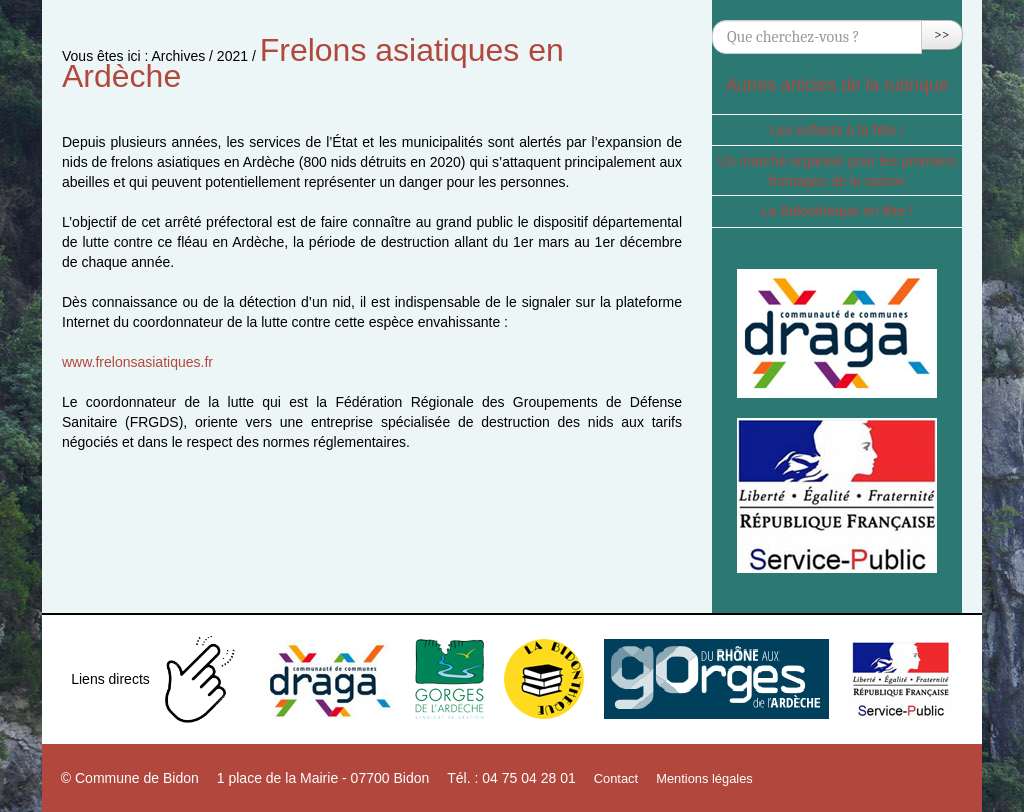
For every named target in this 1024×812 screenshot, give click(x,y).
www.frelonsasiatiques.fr (137, 362)
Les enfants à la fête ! (837, 130)
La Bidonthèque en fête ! (837, 211)
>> (942, 34)
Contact (616, 778)
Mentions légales (704, 778)
